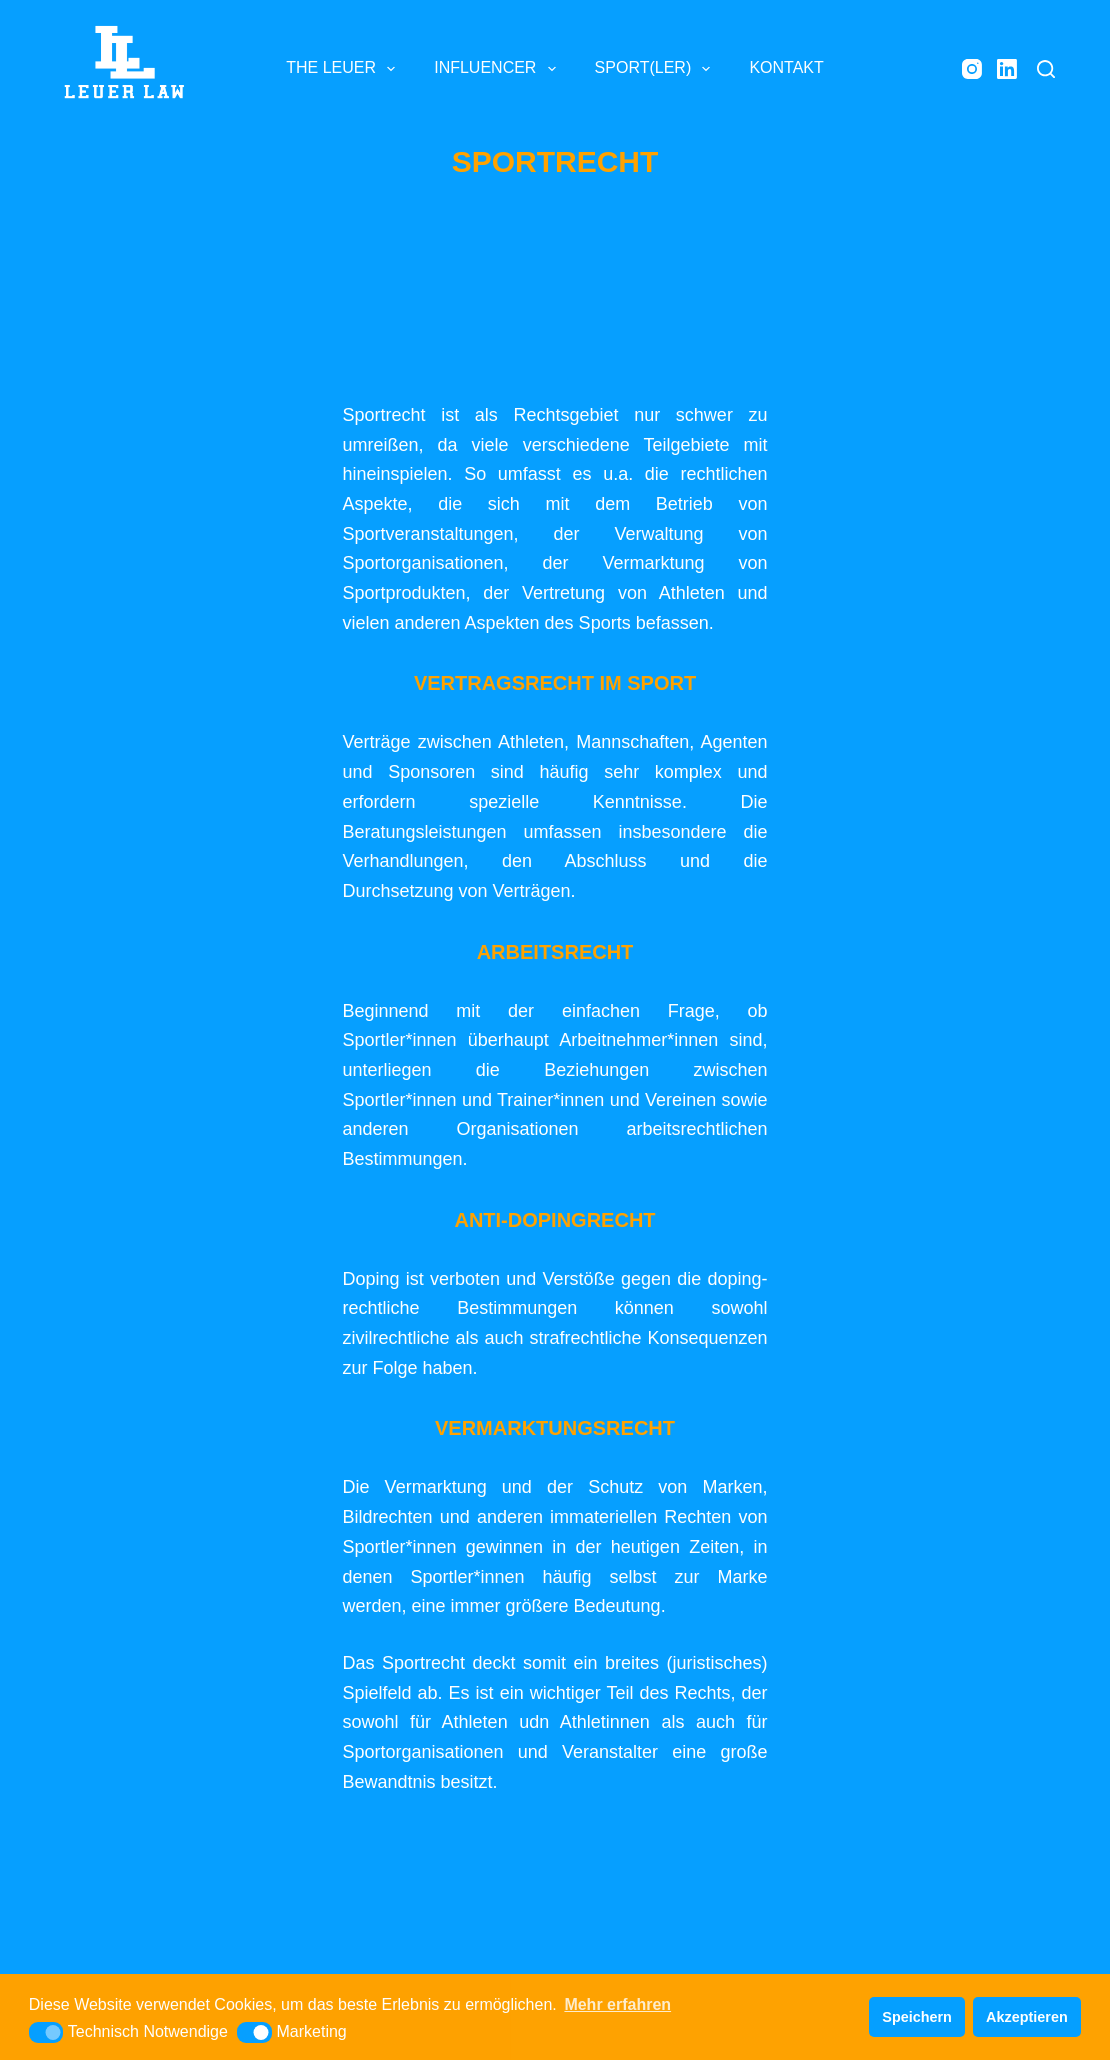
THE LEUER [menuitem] (344, 69)
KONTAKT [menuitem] (786, 67)
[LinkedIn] (1007, 69)
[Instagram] (972, 69)
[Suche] (1046, 69)
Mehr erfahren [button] (617, 2004)
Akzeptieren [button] (1027, 2017)
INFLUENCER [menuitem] (498, 69)
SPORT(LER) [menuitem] (657, 69)
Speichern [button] (917, 2017)
